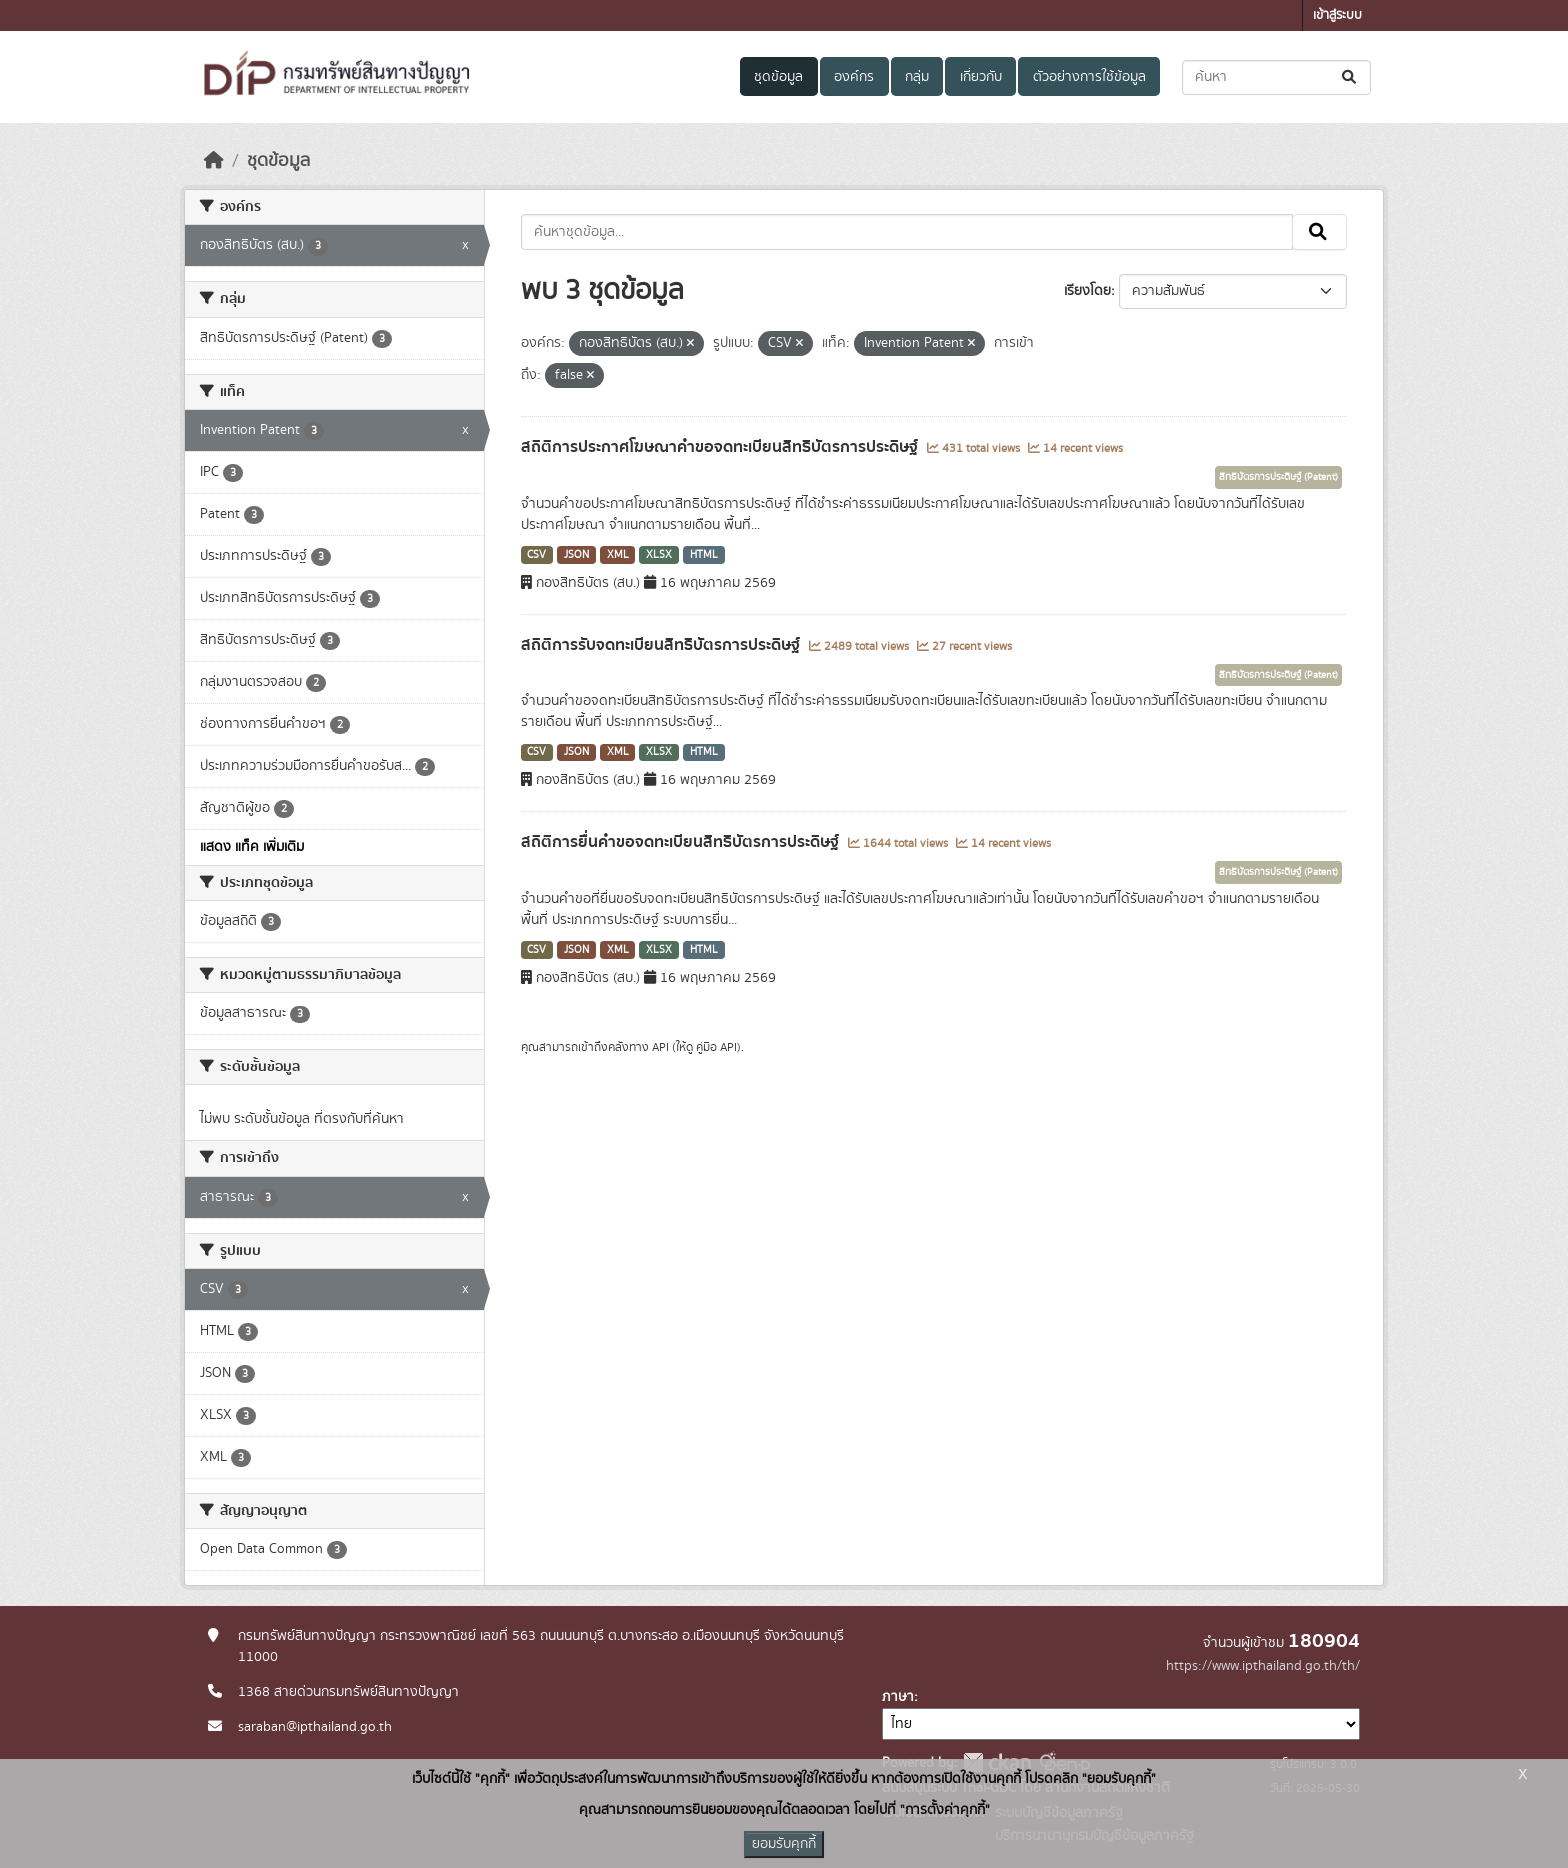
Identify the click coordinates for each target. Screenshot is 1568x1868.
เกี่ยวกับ (981, 77)
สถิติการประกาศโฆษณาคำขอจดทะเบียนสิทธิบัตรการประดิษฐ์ (721, 447)
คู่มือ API (716, 1047)
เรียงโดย (1087, 291)
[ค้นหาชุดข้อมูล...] (1276, 77)
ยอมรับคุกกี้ (784, 1844)
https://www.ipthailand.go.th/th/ (1263, 1666)
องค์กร (854, 77)
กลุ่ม (917, 77)
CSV (536, 555)
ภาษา (898, 1697)
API (660, 1047)
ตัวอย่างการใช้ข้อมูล (1089, 77)
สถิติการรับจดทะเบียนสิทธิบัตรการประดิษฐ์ (662, 645)
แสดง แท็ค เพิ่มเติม (252, 847)
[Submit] (1350, 77)
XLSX (659, 555)
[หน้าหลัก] (214, 161)
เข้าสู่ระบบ (1337, 15)
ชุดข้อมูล (778, 77)
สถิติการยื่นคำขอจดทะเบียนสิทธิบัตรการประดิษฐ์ (682, 842)
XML (618, 555)
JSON (576, 555)
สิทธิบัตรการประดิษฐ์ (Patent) (1278, 477)
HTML (704, 555)
